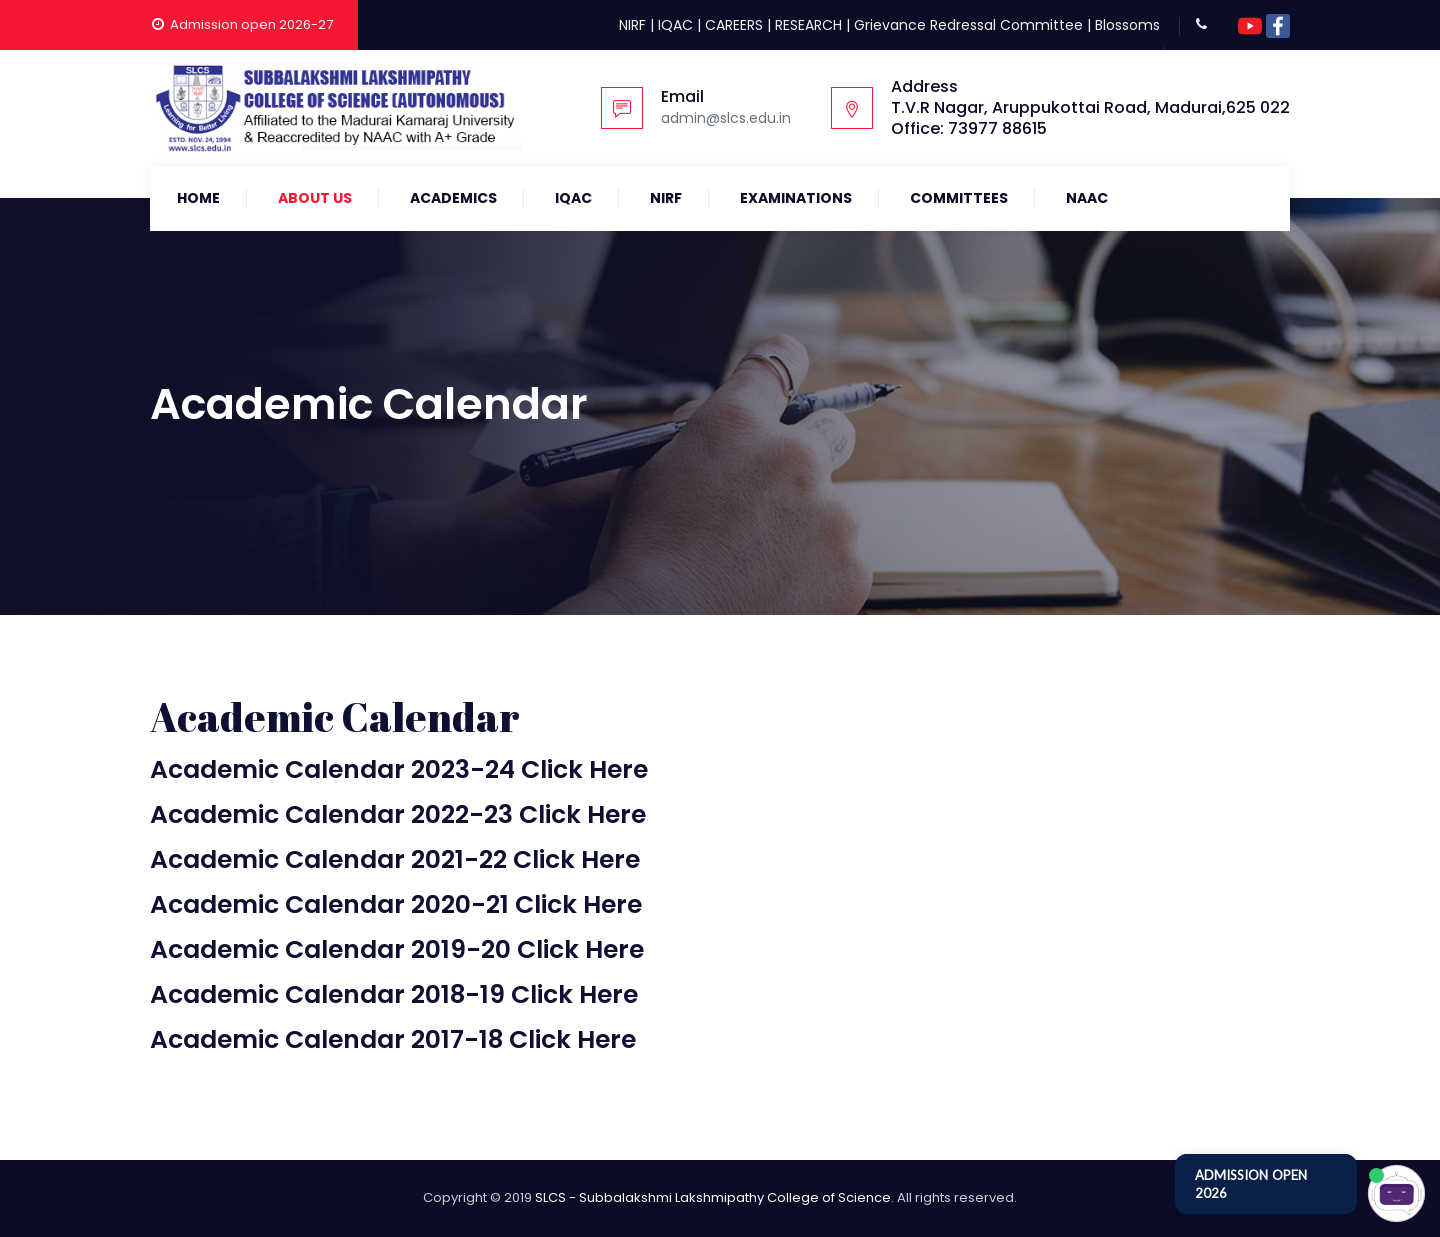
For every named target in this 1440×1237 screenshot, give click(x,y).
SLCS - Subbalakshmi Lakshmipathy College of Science (713, 1197)
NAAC (1087, 198)
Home (198, 198)
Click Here (584, 769)
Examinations (796, 198)
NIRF (632, 25)
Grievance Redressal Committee (968, 25)
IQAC (675, 25)
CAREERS (734, 25)
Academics (453, 198)
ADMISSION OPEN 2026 (1251, 1184)
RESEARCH (808, 25)
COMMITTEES (959, 198)
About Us (315, 198)
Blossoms (1127, 25)
